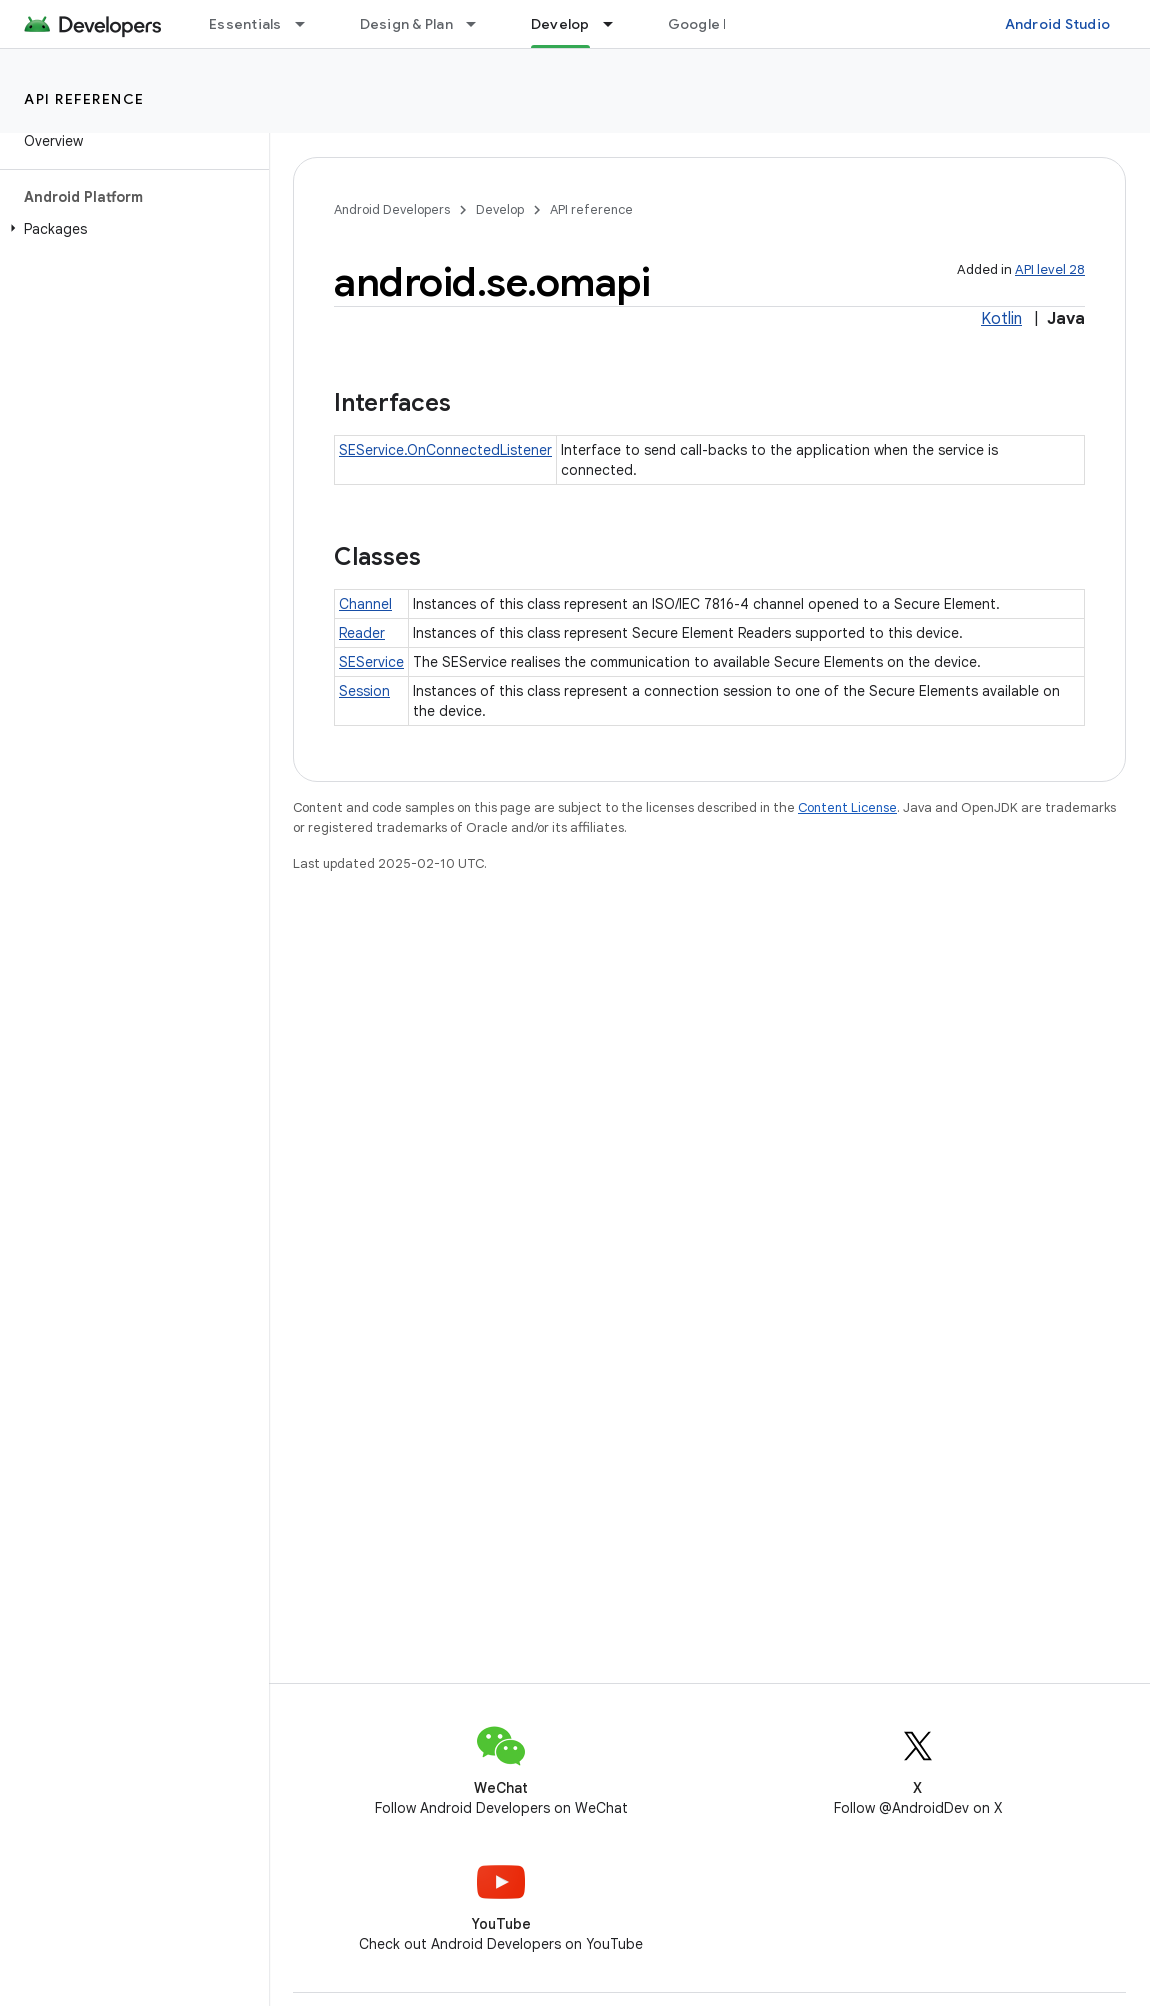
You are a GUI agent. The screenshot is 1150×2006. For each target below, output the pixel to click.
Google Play (710, 24)
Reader (362, 633)
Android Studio (1058, 24)
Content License (847, 807)
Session (364, 691)
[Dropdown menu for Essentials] (309, 24)
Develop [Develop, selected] (560, 24)
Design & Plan (406, 24)
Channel (365, 604)
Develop (500, 209)
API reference (84, 99)
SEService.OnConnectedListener (445, 450)
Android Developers (392, 209)
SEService (371, 662)
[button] (130, 229)
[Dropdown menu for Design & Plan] (480, 24)
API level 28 (1050, 269)
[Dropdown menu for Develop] (617, 24)
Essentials (245, 24)
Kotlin (1001, 319)
